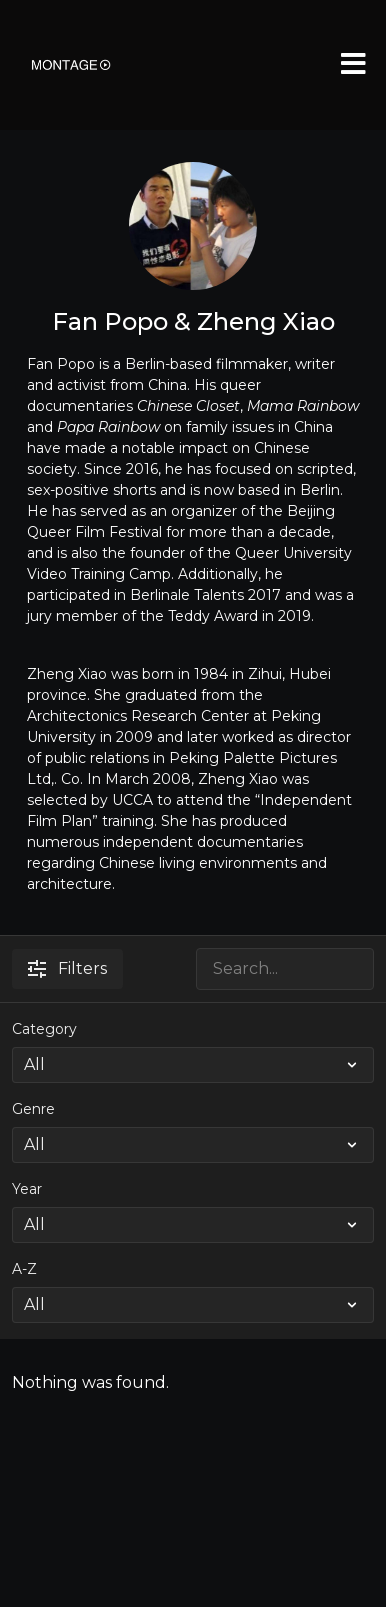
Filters (67, 968)
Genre (33, 1109)
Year (27, 1189)
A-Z (24, 1269)
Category (44, 1029)
